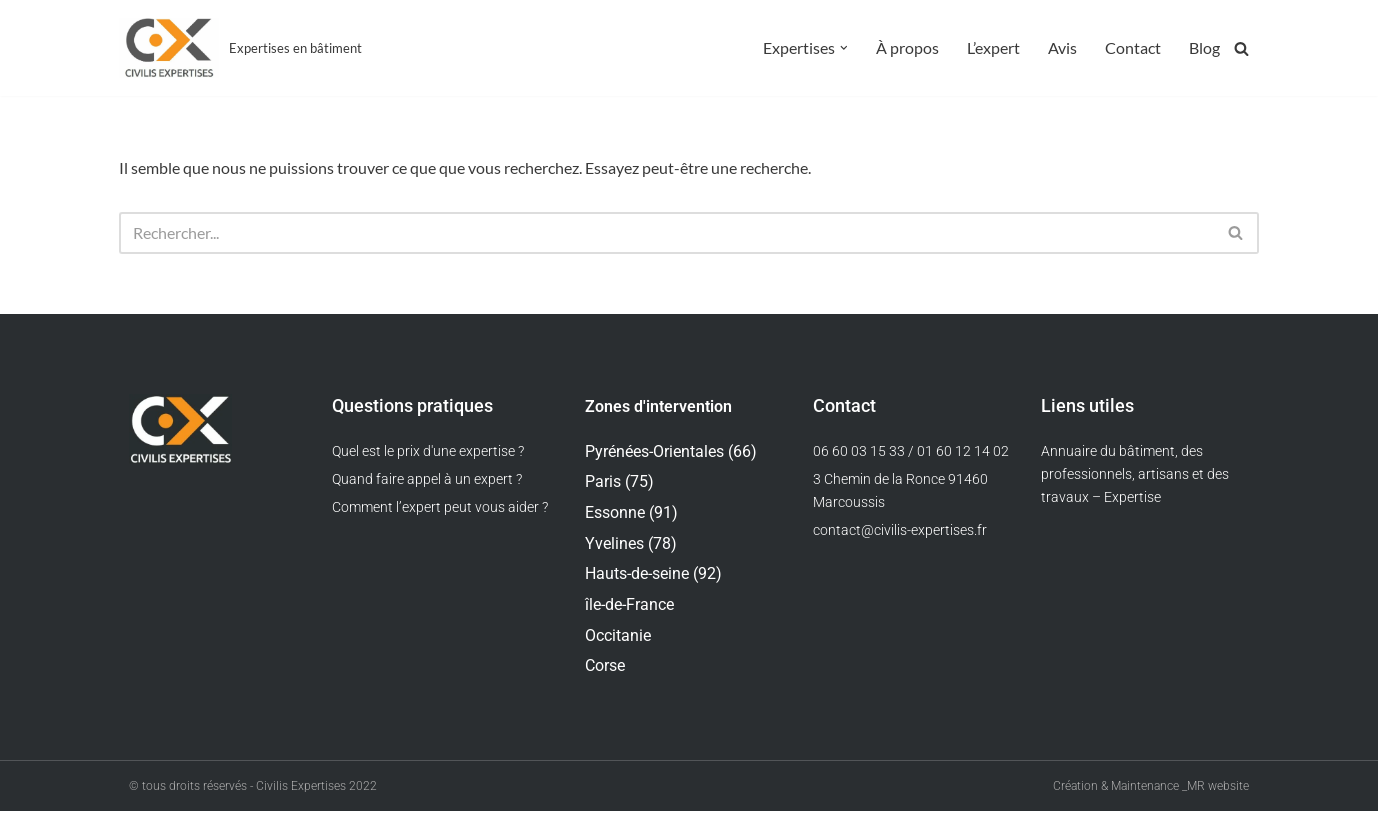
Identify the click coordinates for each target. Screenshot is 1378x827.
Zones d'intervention (658, 410)
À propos (907, 48)
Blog (1204, 48)
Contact (1133, 48)
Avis (1062, 48)
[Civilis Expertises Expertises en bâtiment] (240, 48)
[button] (844, 48)
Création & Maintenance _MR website (1151, 802)
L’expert (993, 48)
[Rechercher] (1241, 48)
